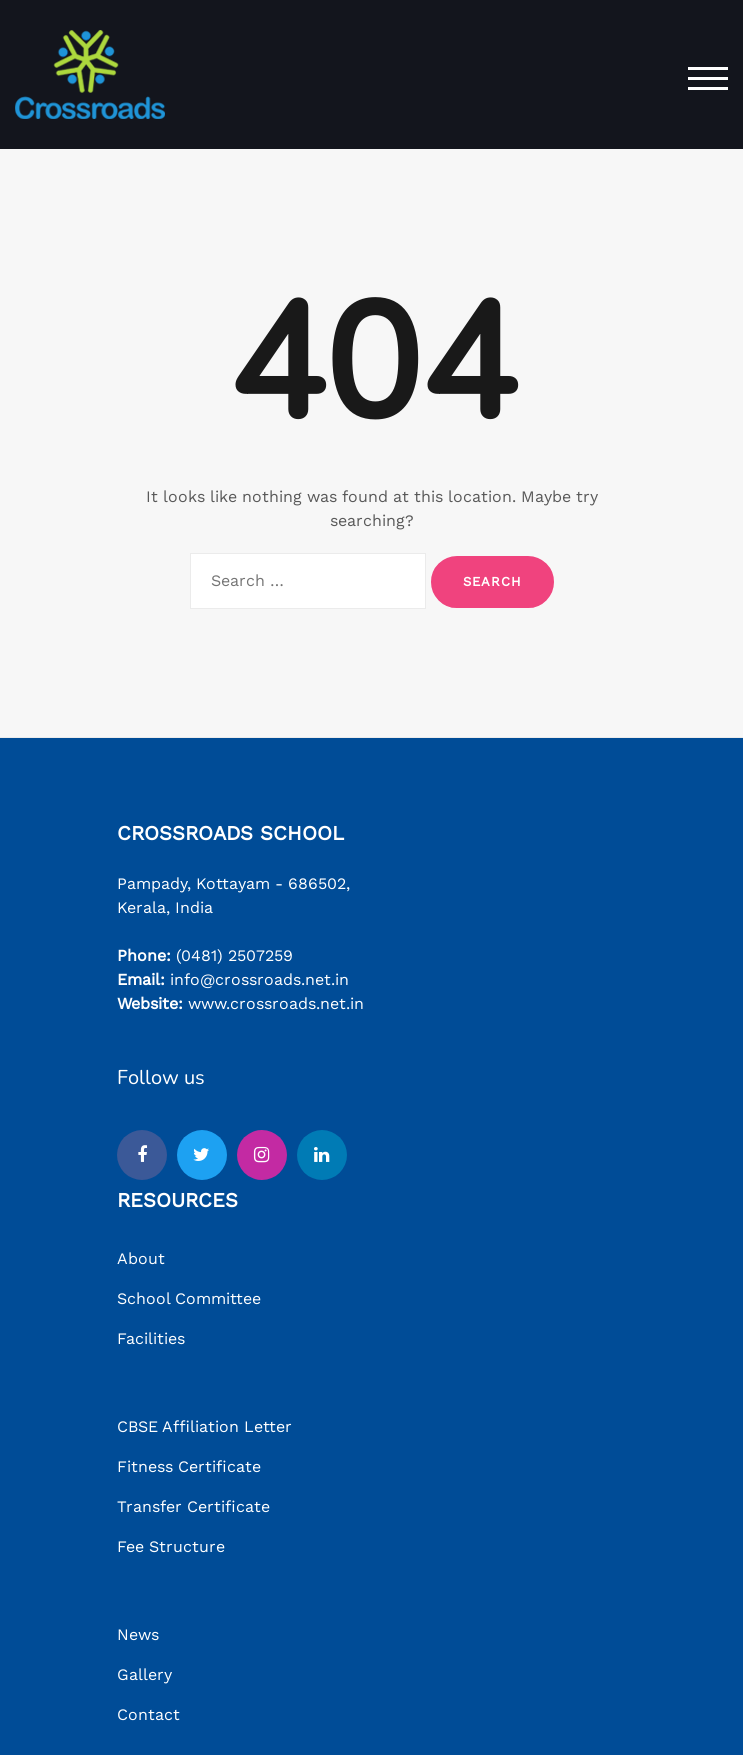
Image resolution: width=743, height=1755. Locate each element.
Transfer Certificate (193, 1506)
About (141, 1258)
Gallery (144, 1674)
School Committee (189, 1298)
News (138, 1634)
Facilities (151, 1338)
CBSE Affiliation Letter (204, 1426)
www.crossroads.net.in (276, 1003)
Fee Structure (171, 1546)
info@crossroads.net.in (259, 979)
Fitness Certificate (189, 1466)
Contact (148, 1714)
